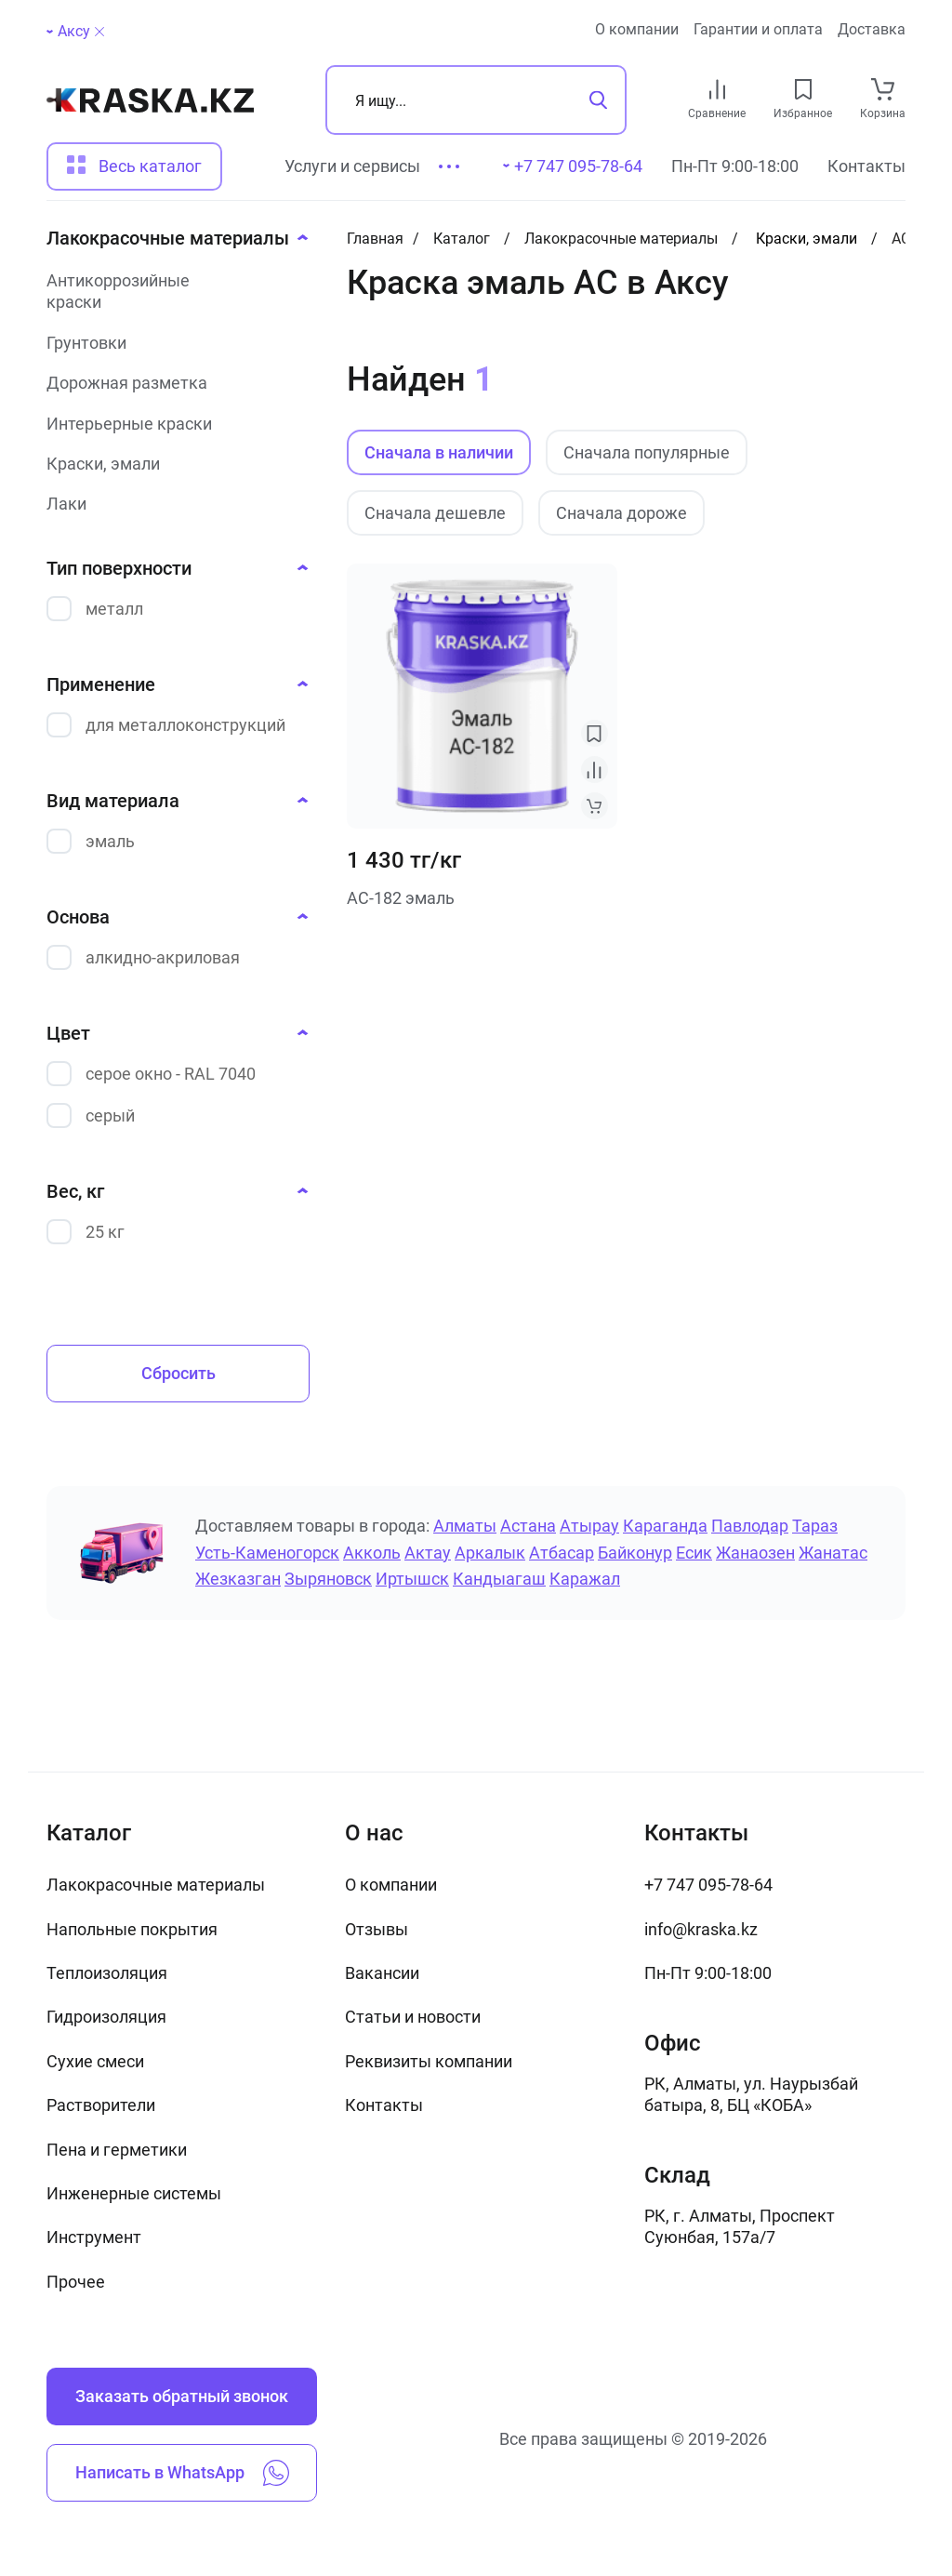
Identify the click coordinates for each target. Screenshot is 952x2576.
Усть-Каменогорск (267, 1552)
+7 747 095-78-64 (708, 1884)
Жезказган (238, 1578)
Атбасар (561, 1552)
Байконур (635, 1552)
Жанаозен (755, 1552)
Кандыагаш (499, 1578)
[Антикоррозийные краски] (172, 291)
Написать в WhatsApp (182, 2473)
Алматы (464, 1525)
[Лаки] (172, 503)
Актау (427, 1552)
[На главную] (150, 100)
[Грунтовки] (172, 342)
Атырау (589, 1525)
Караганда (665, 1525)
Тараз (815, 1525)
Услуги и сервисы (352, 166)
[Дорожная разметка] (172, 382)
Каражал (584, 1578)
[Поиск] (476, 100)
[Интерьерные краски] (172, 423)
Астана (528, 1525)
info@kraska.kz (701, 1929)
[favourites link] (803, 89)
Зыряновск (328, 1578)
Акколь (372, 1552)
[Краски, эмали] (172, 463)
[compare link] (717, 89)
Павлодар (749, 1525)
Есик (694, 1552)
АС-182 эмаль (401, 898)
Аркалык (490, 1552)
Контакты (866, 166)
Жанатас (833, 1552)
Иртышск (412, 1578)
